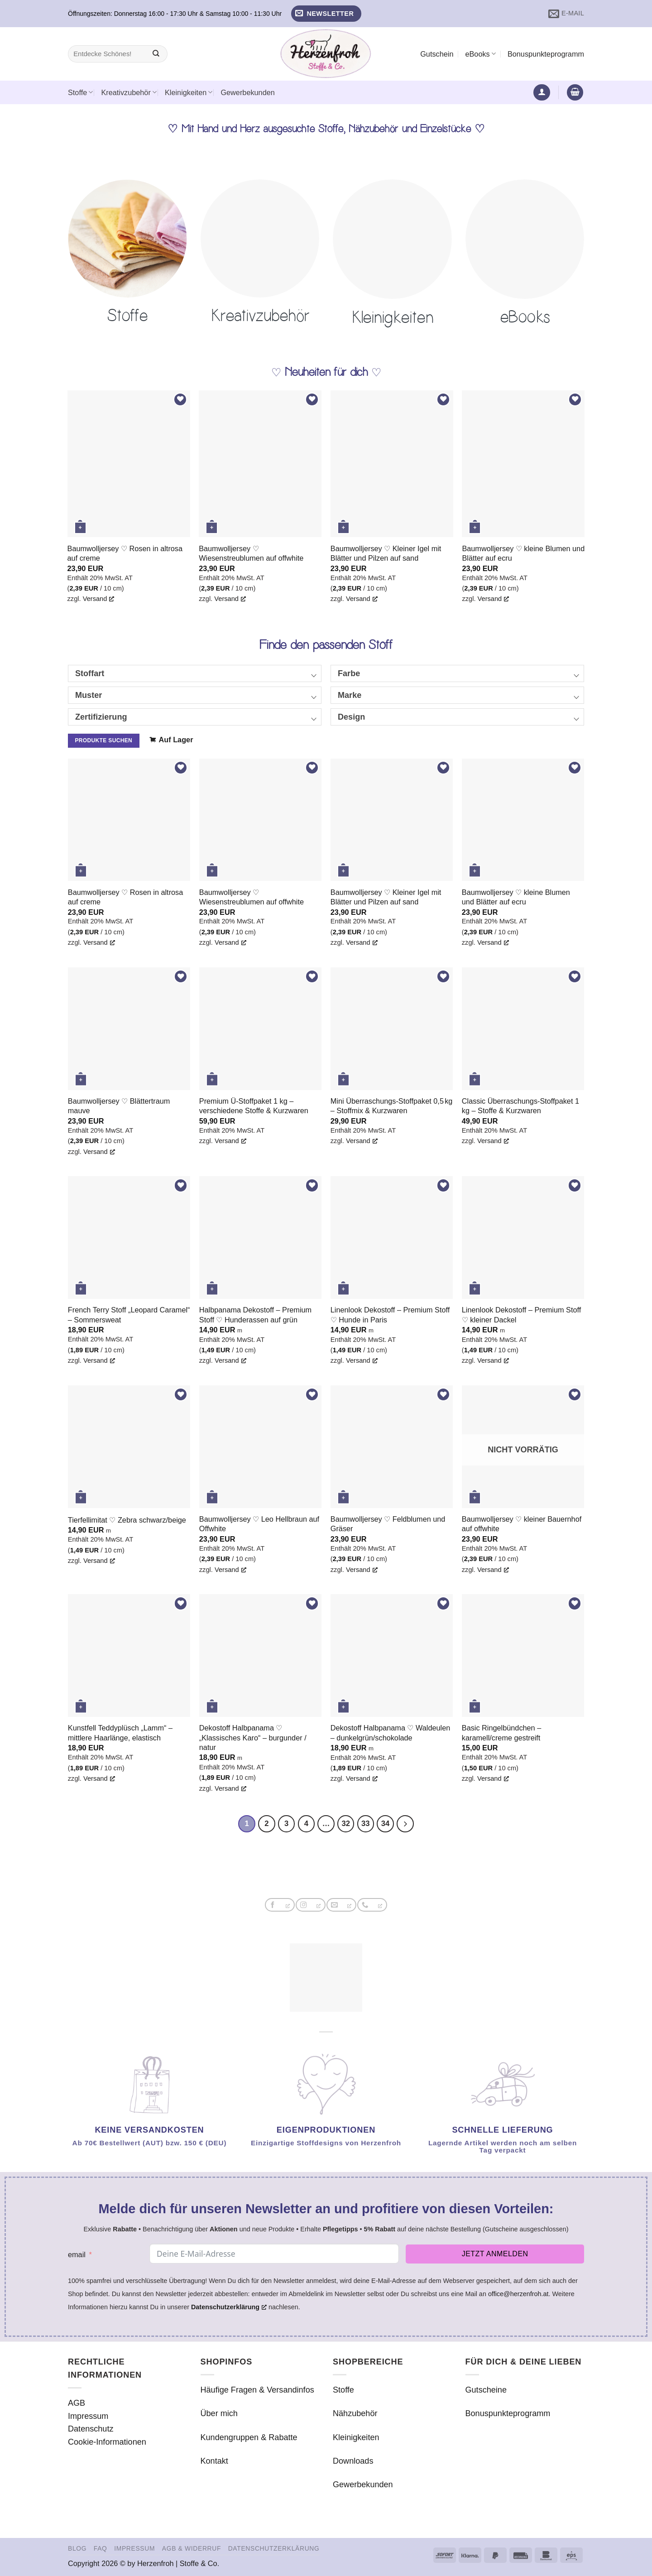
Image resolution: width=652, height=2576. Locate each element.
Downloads (353, 2460)
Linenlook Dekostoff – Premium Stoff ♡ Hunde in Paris (390, 1314)
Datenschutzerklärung (274, 2548)
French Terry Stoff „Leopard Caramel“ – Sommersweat (129, 1314)
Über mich (219, 2413)
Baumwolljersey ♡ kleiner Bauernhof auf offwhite (521, 1524)
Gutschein (436, 54)
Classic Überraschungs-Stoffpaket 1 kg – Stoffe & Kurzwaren (520, 1106)
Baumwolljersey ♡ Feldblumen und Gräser (388, 1524)
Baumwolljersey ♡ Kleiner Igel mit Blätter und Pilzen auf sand (386, 553)
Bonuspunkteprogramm (546, 54)
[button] (326, 13)
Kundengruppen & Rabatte (249, 2437)
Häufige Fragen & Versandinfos (257, 2389)
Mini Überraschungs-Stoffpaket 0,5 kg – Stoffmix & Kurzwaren (392, 1106)
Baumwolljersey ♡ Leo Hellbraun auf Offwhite (259, 1524)
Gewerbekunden (247, 92)
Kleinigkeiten (188, 92)
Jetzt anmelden (495, 2254)
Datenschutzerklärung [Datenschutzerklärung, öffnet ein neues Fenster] (229, 2307)
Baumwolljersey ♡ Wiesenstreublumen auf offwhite (251, 553)
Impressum (88, 2416)
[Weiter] (406, 1823)
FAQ (100, 2548)
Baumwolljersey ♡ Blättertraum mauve (119, 1106)
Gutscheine (486, 2389)
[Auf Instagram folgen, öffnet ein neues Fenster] (310, 1905)
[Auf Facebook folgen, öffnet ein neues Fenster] (279, 1905)
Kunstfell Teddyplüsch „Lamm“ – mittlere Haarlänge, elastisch (120, 1732)
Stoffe (80, 92)
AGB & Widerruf (191, 2548)
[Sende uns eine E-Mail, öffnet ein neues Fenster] (341, 1905)
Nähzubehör (355, 2413)
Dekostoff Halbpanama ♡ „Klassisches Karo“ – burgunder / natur (253, 1737)
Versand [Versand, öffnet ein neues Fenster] (99, 598)
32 (346, 1823)
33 (366, 1823)
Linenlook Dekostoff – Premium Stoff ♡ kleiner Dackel (521, 1314)
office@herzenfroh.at (518, 2294)
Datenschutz (91, 2429)
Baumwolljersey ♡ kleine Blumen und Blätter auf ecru (523, 553)
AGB (76, 2403)
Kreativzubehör (129, 92)
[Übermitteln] (156, 54)
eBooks (480, 53)
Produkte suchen (103, 740)
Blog (77, 2548)
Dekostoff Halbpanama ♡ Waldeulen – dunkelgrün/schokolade (390, 1732)
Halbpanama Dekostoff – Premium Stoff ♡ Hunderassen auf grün (255, 1314)
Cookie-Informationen (107, 2442)
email (77, 2255)
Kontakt (214, 2460)
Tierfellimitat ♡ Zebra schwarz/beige (127, 1520)
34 (386, 1823)
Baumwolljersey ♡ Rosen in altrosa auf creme (124, 553)
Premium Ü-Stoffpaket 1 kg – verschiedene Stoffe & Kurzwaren (253, 1106)
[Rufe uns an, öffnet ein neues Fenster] (372, 1905)
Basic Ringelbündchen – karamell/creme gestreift (501, 1732)
